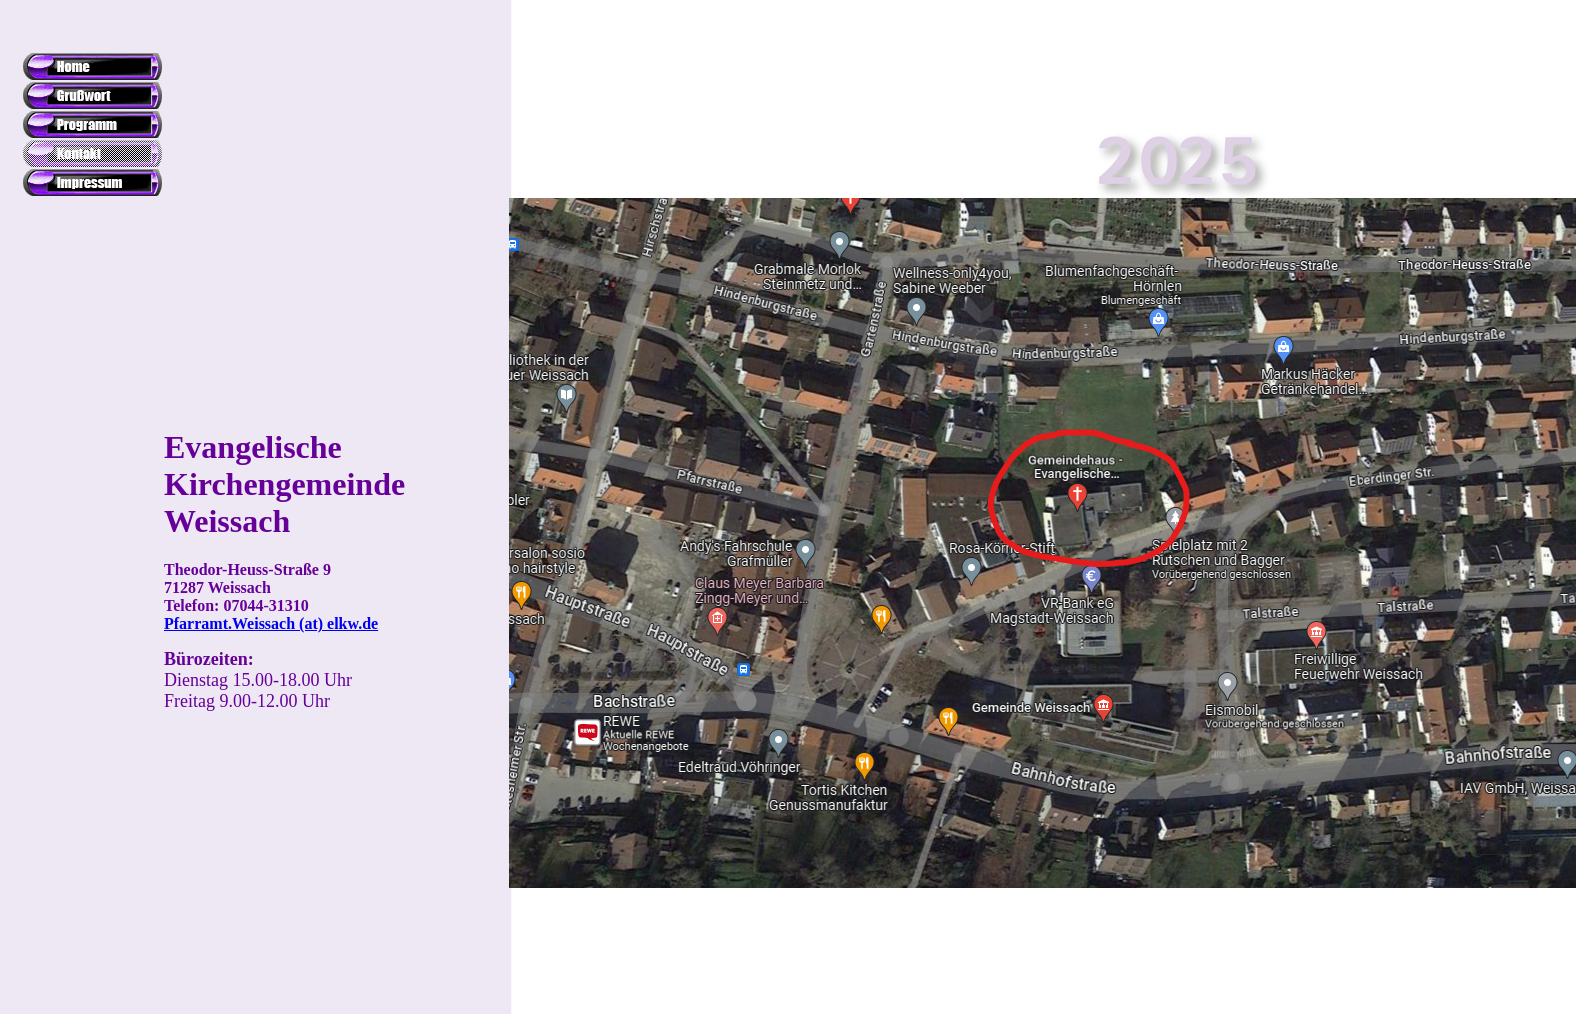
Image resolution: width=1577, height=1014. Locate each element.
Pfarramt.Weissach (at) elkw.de (271, 623)
